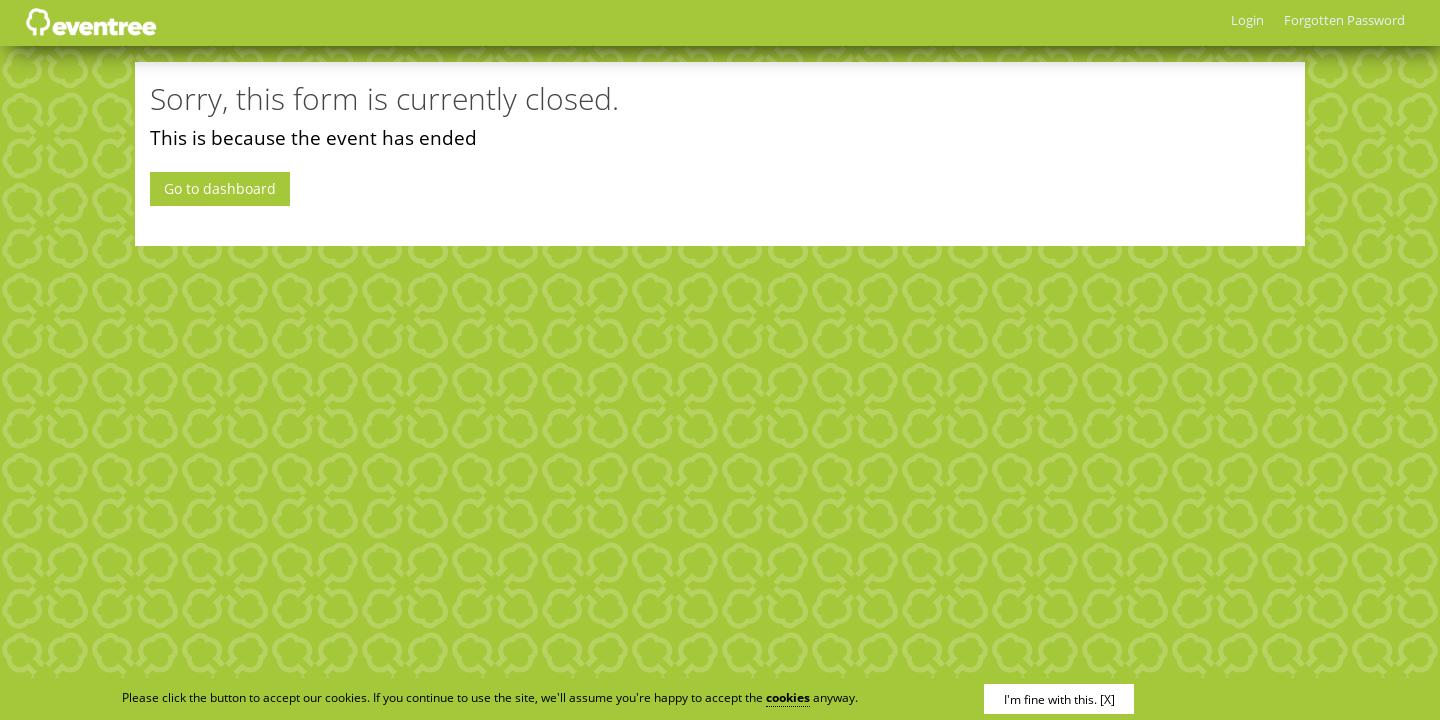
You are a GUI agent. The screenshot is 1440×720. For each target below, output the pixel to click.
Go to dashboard (220, 188)
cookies (788, 697)
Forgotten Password (1344, 20)
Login (1247, 20)
